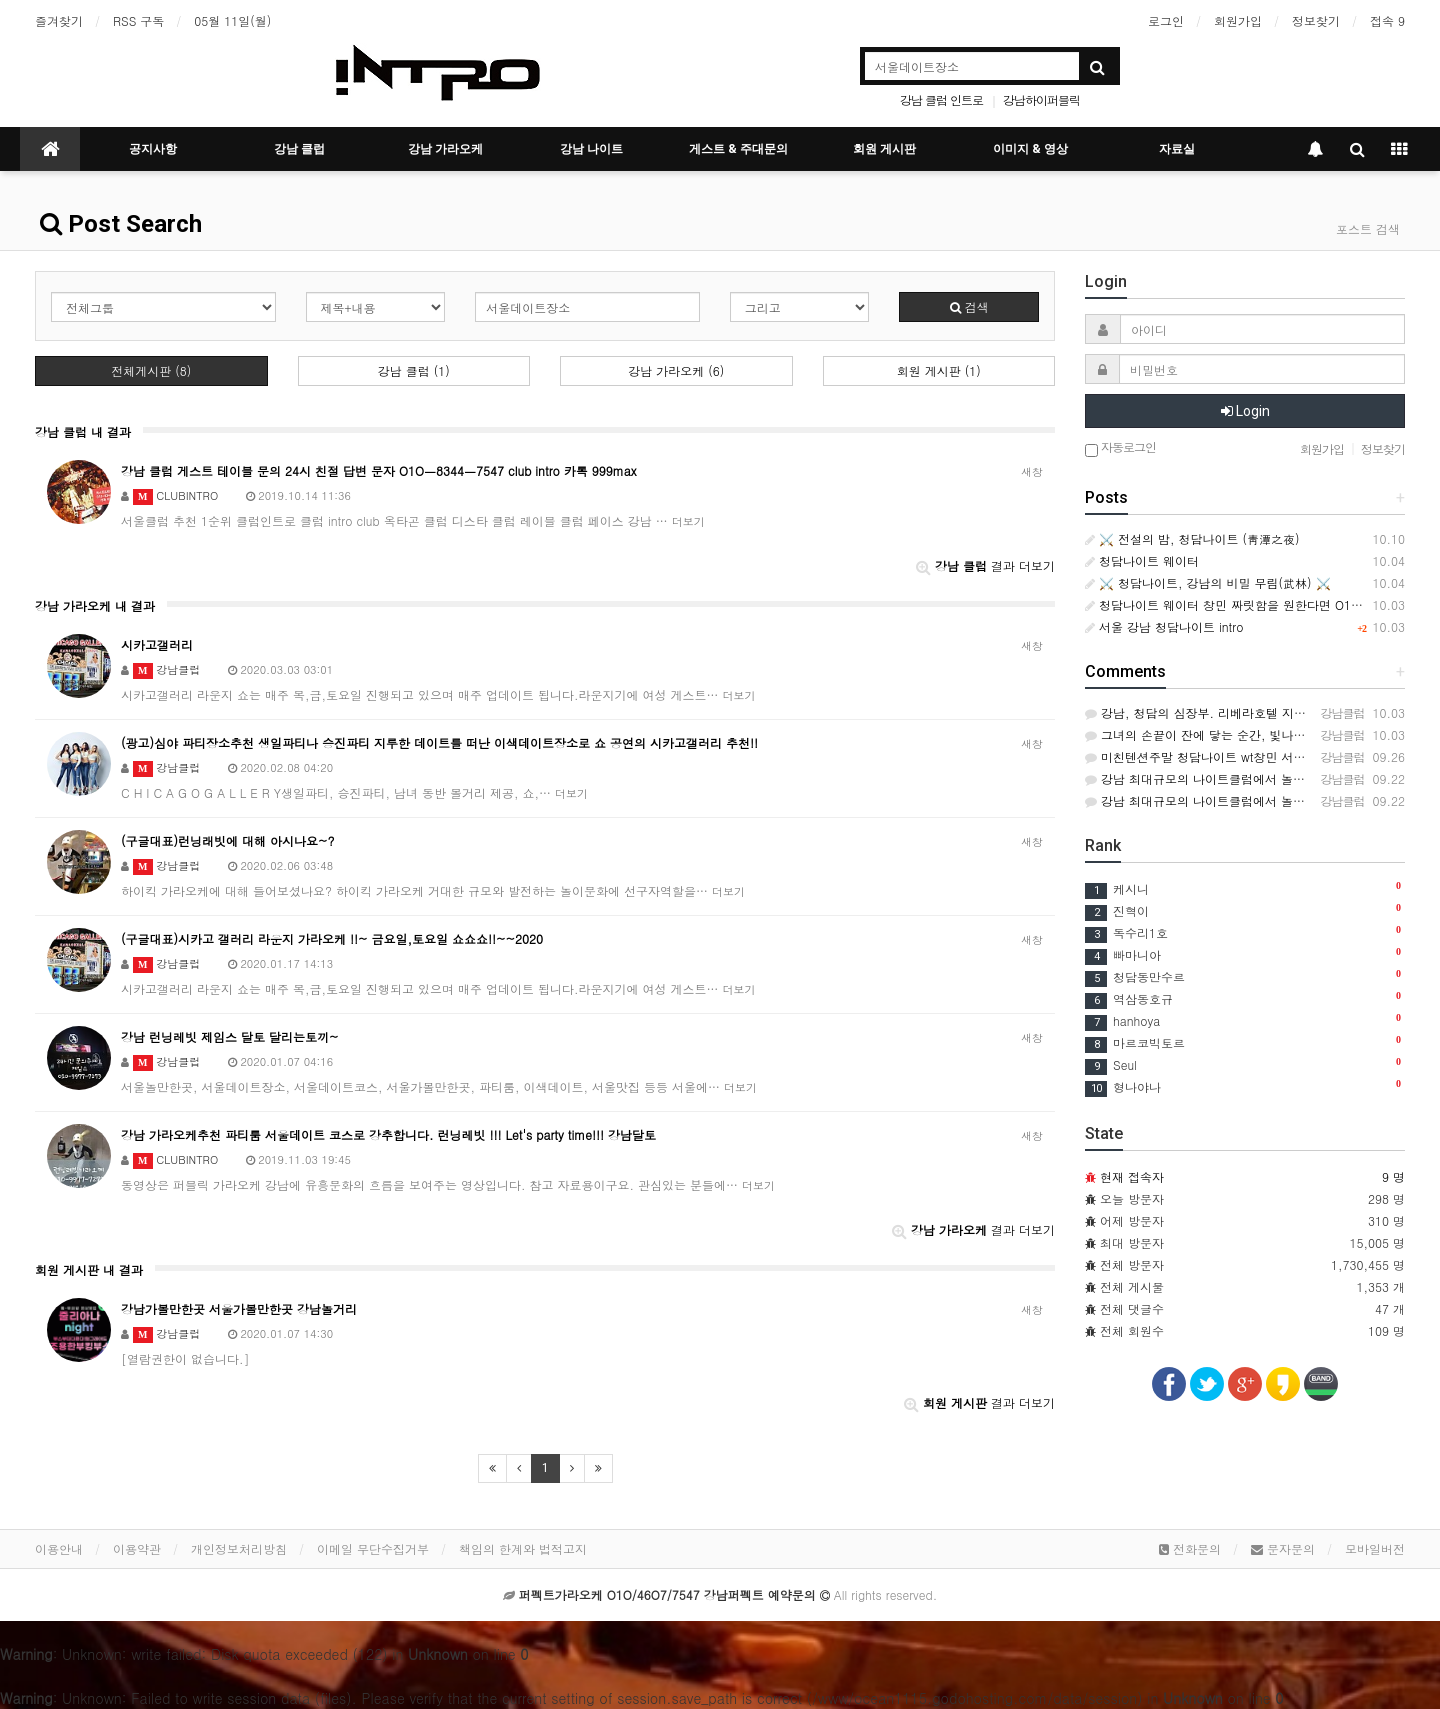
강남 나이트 (591, 149)
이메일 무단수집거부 (373, 1548)
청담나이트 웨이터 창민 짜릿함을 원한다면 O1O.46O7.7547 (1256, 604)
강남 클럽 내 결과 (83, 431)
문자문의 (1283, 1548)
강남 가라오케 (445, 149)
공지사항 (153, 149)
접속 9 (1387, 20)
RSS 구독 (138, 20)
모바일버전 (1375, 1548)
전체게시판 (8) (151, 370)
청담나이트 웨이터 (1142, 560)
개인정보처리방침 (239, 1548)
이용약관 (137, 1548)
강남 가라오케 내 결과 (95, 605)
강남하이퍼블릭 (1041, 99)
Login (1245, 411)
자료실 (1177, 149)
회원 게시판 (884, 149)
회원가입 (1238, 20)
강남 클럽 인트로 (941, 99)
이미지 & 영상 (1030, 149)
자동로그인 (1120, 448)
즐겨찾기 (59, 20)
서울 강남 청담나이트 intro (1164, 626)
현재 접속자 (1132, 1176)
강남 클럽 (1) (414, 370)
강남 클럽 (299, 149)
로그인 (1166, 20)
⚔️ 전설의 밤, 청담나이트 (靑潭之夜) (1192, 538)
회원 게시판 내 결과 (89, 1269)
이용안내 (59, 1548)
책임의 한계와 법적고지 (523, 1548)
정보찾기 (1316, 20)
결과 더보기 (985, 565)
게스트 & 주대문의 (738, 149)
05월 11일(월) (232, 20)
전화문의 (1190, 1548)
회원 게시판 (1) (939, 370)
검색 (969, 306)
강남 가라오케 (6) (676, 370)
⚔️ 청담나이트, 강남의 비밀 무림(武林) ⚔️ (1208, 582)
